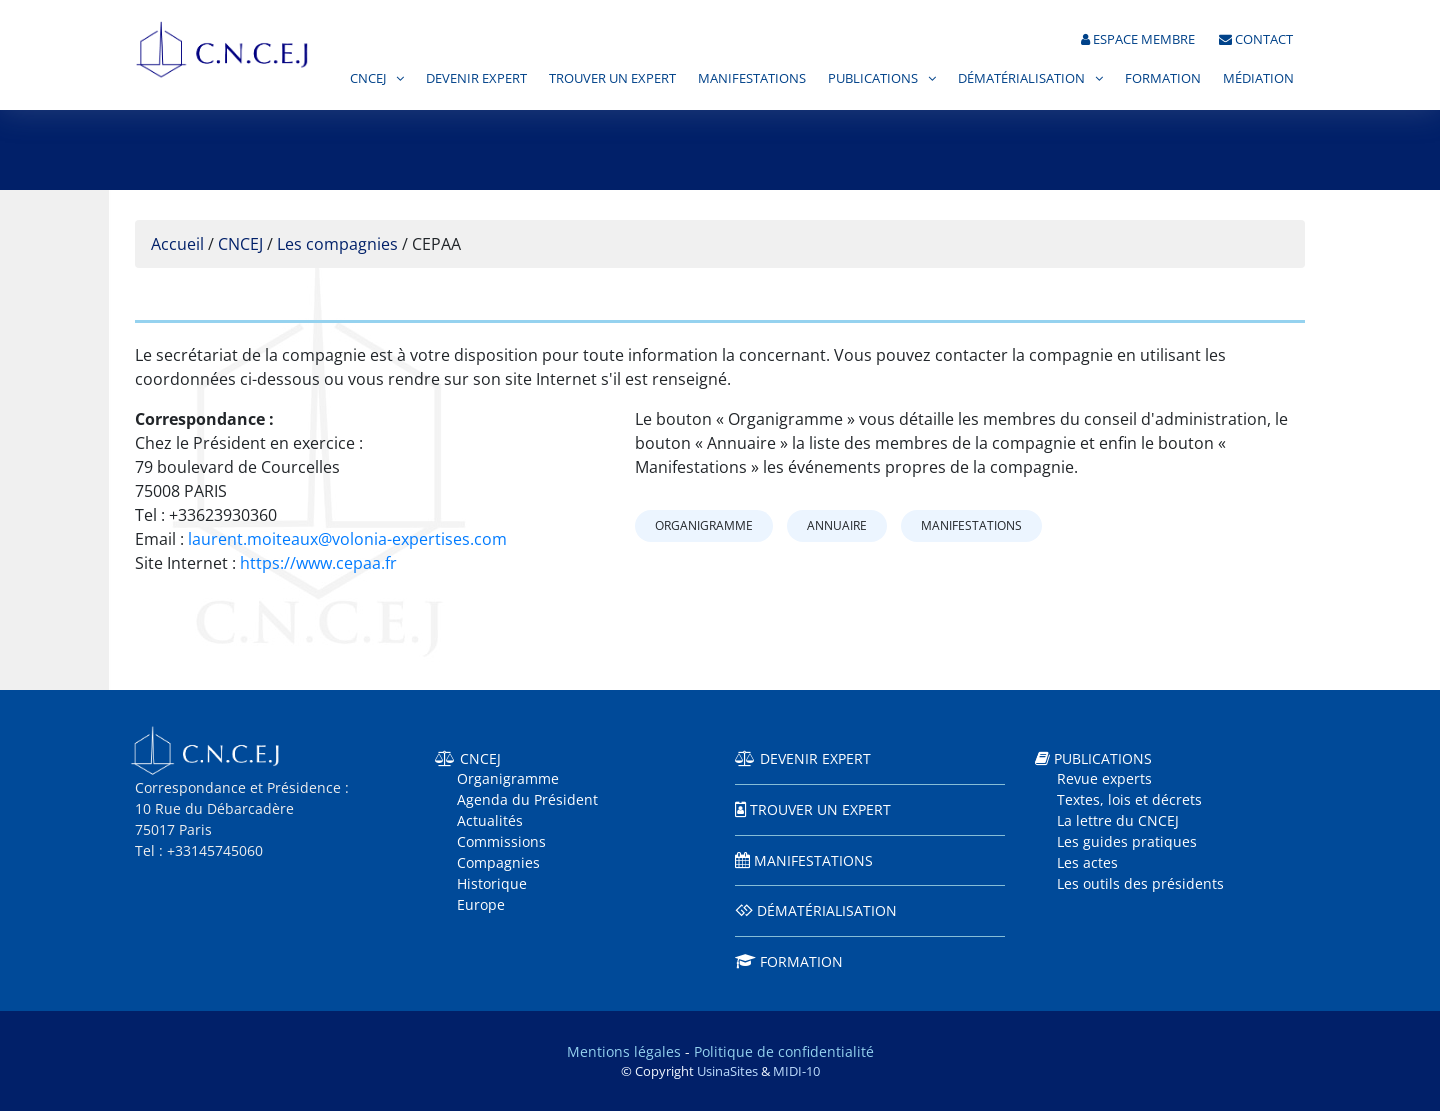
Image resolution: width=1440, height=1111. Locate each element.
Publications (873, 79)
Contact (1256, 39)
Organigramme (704, 525)
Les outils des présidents (1140, 883)
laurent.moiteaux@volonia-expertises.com (347, 539)
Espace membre (1138, 39)
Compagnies (498, 862)
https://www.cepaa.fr (318, 563)
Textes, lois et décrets (1129, 799)
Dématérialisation (1021, 79)
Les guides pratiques (1127, 841)
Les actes (1087, 862)
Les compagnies (337, 244)
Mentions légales (624, 1051)
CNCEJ (368, 79)
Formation (1163, 79)
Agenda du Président (527, 799)
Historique (492, 883)
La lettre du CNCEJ (1118, 820)
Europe (481, 904)
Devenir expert (476, 79)
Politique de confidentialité (784, 1051)
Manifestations (752, 79)
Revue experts (1104, 778)
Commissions (501, 841)
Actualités (490, 820)
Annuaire (837, 525)
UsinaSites (727, 1071)
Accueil (177, 244)
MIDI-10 (796, 1071)
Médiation (1258, 79)
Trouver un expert (612, 79)
